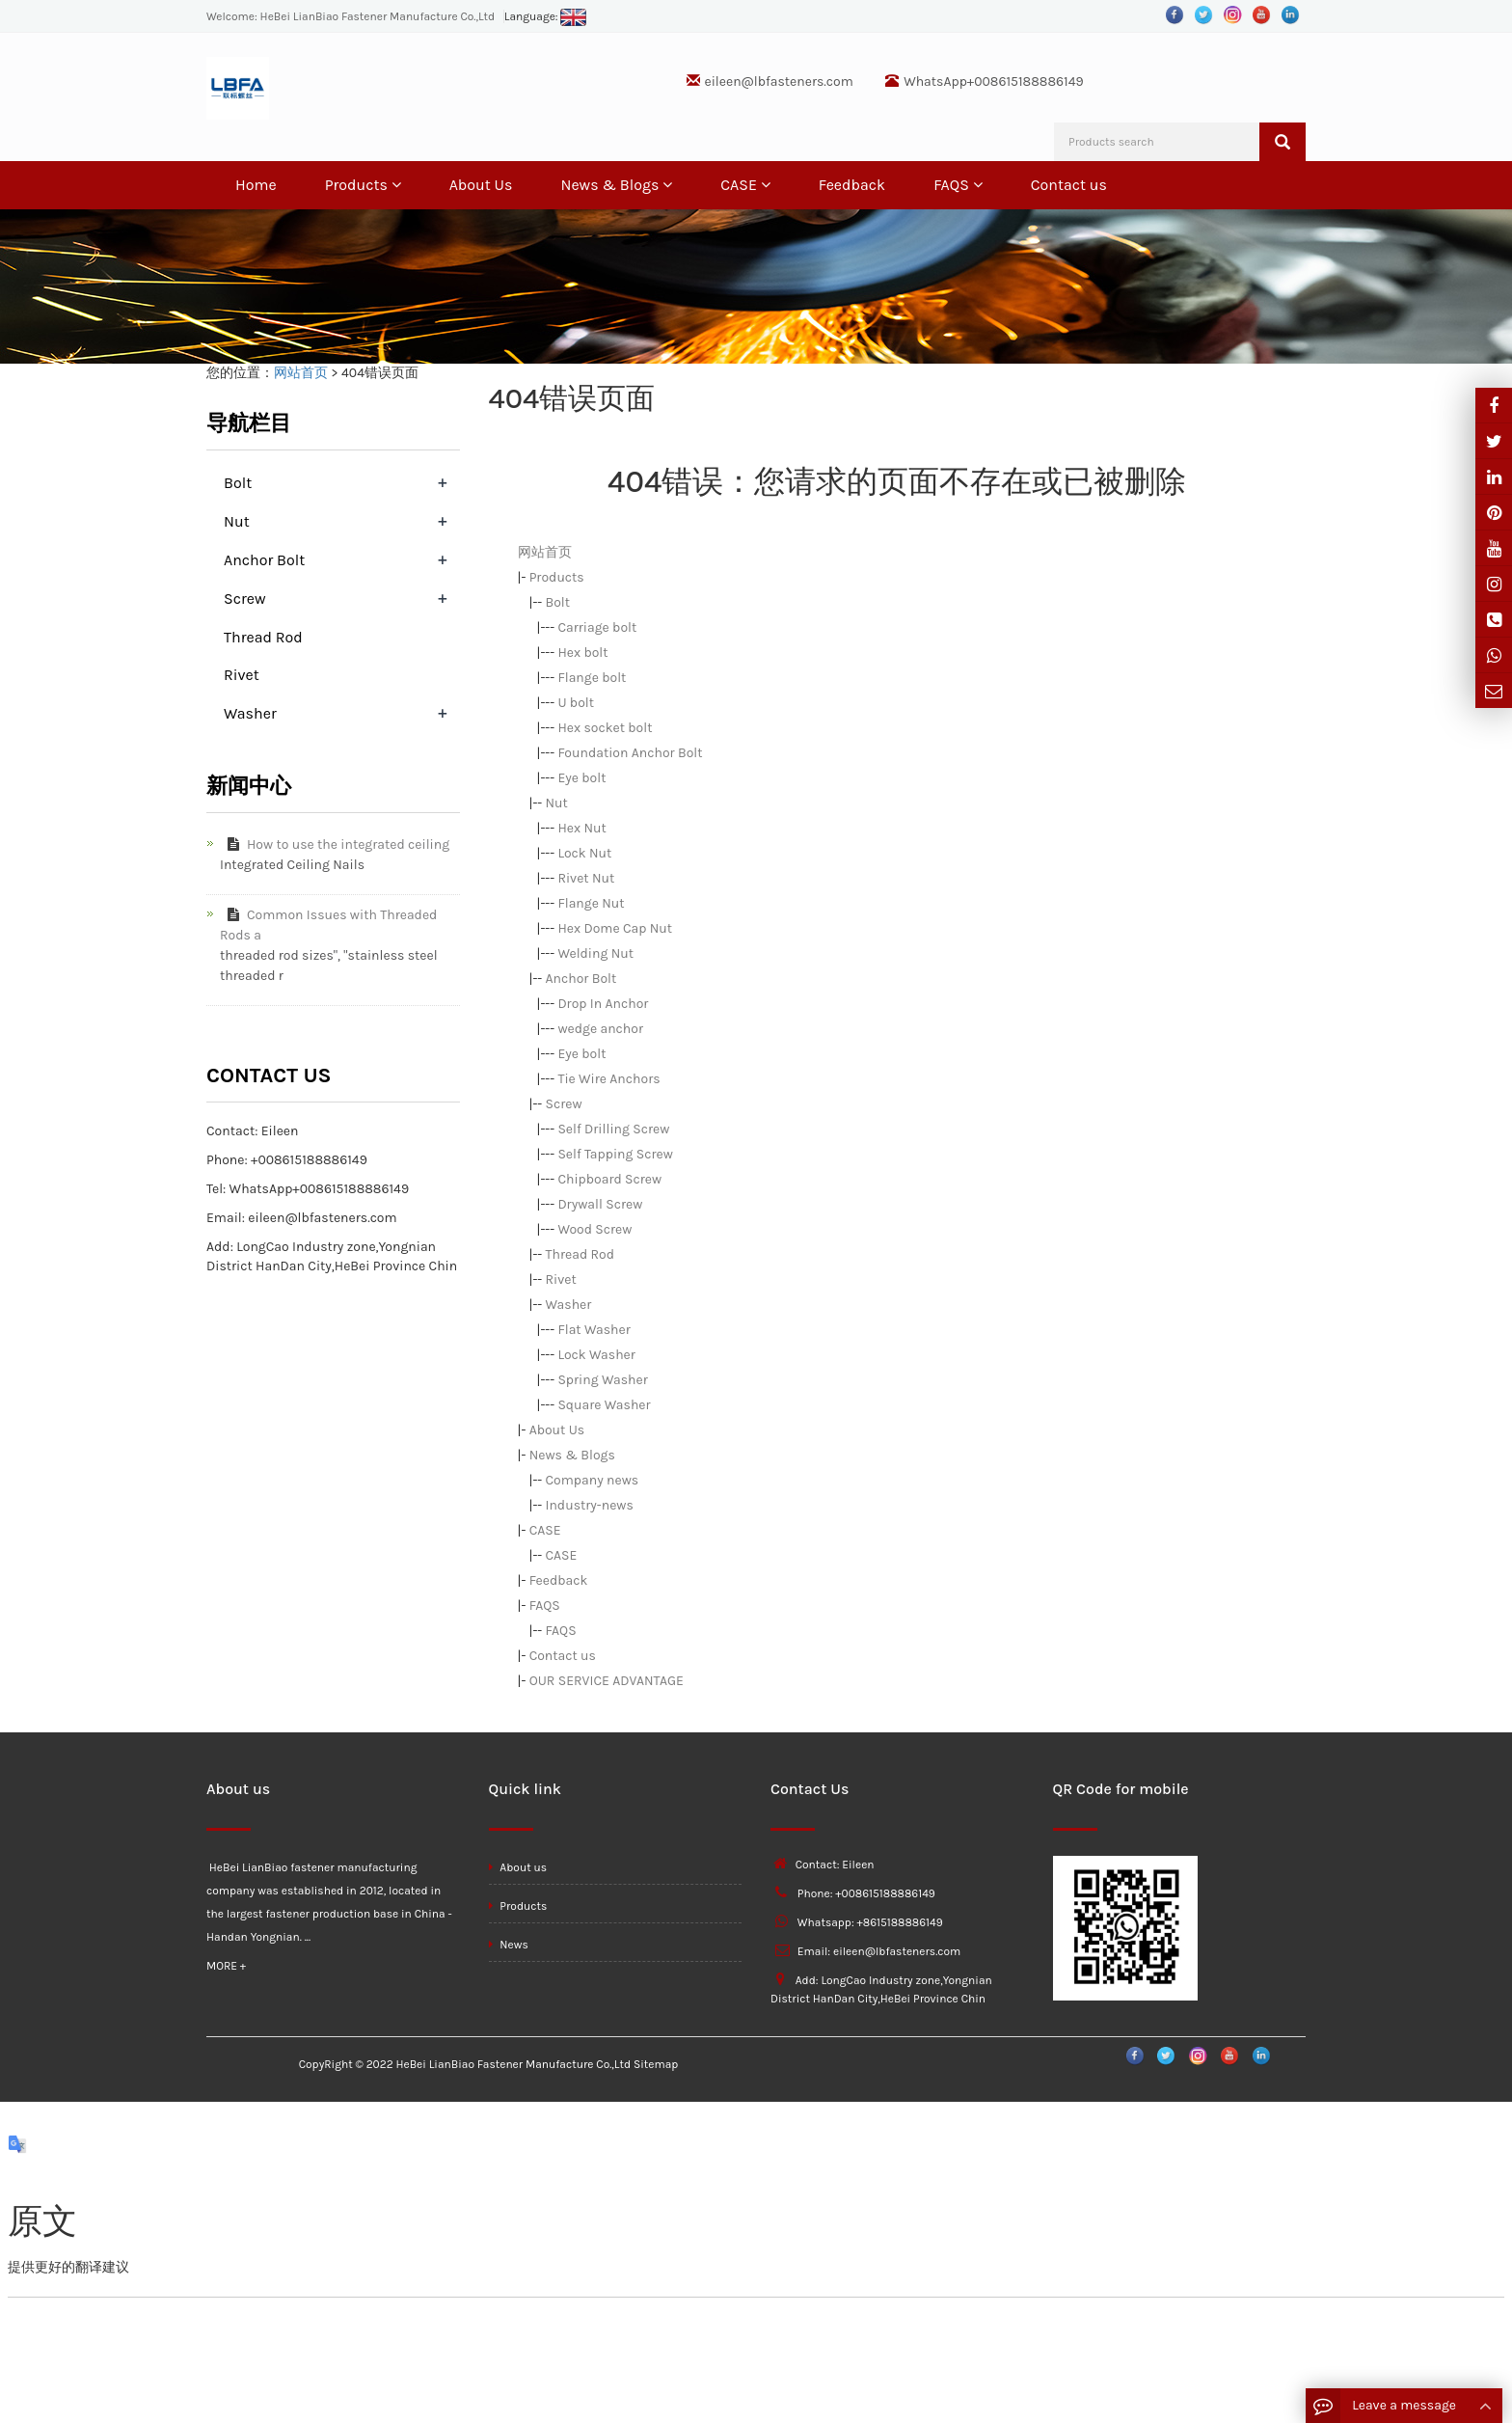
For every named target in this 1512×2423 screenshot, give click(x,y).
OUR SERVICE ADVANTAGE (606, 1681)
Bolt (558, 602)
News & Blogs (616, 185)
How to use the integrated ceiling (334, 844)
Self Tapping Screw (614, 1154)
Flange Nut (590, 903)
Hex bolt (582, 652)
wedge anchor (600, 1029)
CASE (745, 185)
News (508, 1944)
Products (363, 185)
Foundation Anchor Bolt (629, 753)
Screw (564, 1104)
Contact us (1069, 185)
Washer (569, 1304)
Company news (592, 1480)
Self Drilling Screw (613, 1129)
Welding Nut (595, 953)
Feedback (852, 185)
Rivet (561, 1279)
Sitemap (656, 2064)
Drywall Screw (599, 1204)
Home (256, 185)
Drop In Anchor (602, 1003)
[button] (396, 185)
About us (518, 1867)
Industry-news (590, 1505)
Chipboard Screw (609, 1179)
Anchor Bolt (581, 978)
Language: (545, 16)
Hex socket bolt (604, 728)
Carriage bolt (596, 627)
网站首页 (301, 373)
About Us (481, 185)
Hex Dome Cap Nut (614, 928)
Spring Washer (602, 1380)
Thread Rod (580, 1254)
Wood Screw (594, 1229)
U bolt (575, 702)
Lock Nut (584, 853)
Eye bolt (581, 778)
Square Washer (603, 1405)
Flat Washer (593, 1329)
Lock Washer (595, 1355)
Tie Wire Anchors (608, 1079)
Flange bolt (591, 677)
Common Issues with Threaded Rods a (328, 925)
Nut (557, 803)
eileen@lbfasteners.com (779, 81)
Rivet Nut (585, 878)
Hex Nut (581, 828)
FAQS (958, 185)
